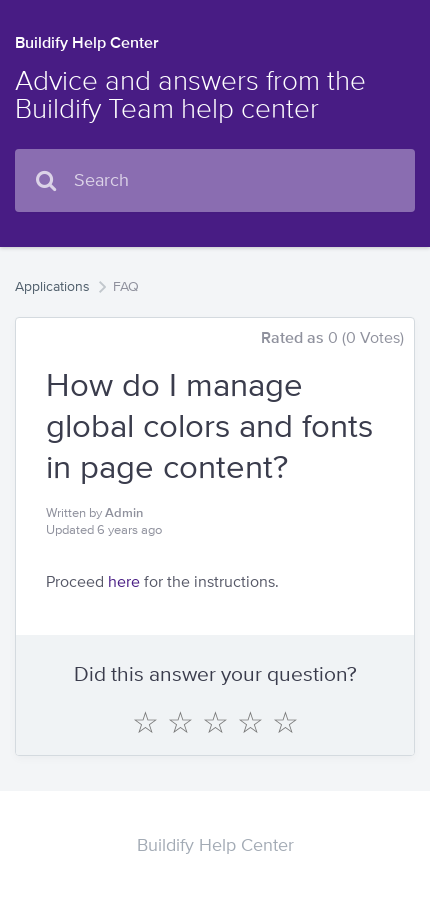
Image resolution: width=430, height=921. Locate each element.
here (124, 581)
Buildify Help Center (87, 42)
